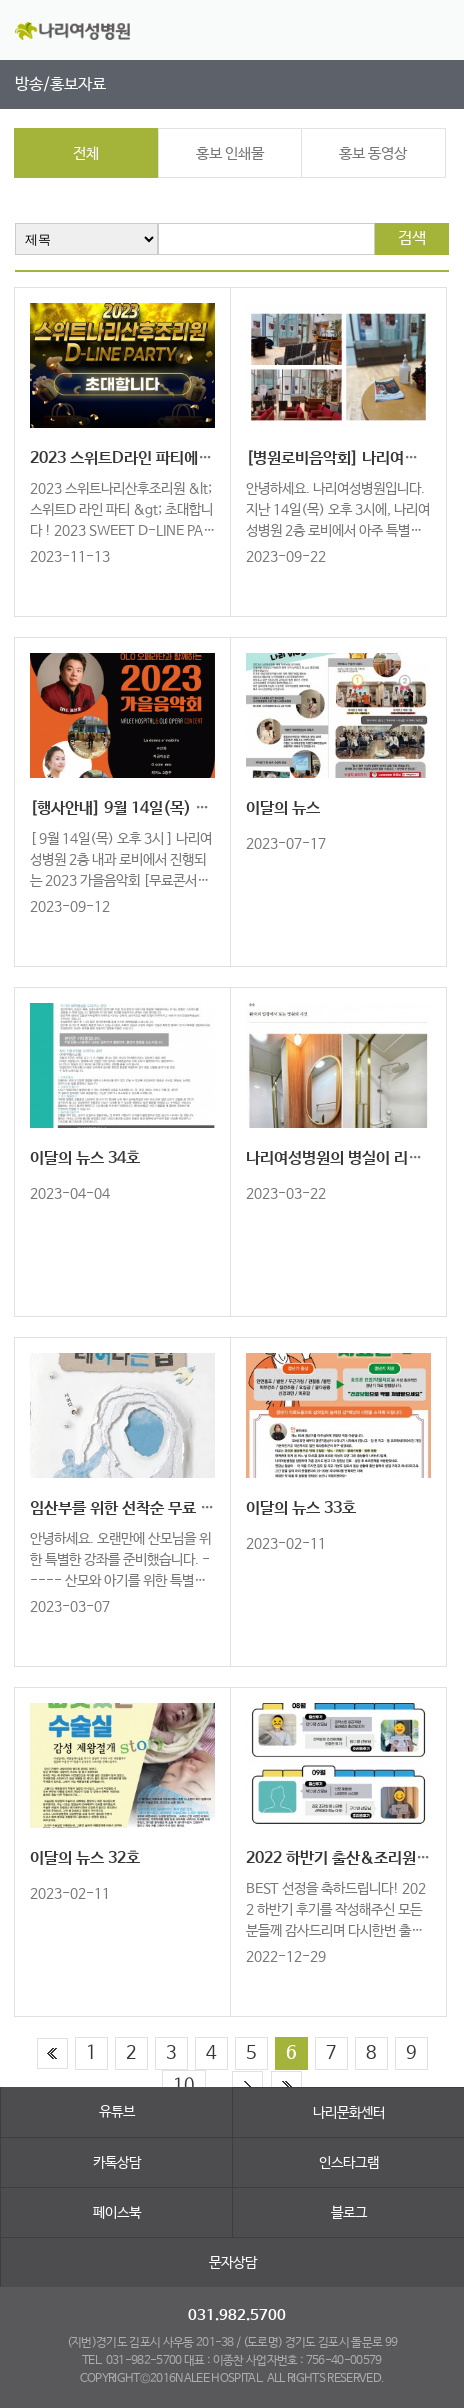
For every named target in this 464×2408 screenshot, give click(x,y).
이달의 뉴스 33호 (301, 1508)
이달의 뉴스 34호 (85, 1158)
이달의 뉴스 (283, 808)
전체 (86, 153)
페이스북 (117, 2213)
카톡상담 (117, 2163)
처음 (52, 2053)
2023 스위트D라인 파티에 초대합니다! (154, 458)
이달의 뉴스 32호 (85, 1858)
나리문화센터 (349, 2113)
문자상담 (233, 2263)
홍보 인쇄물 (230, 153)
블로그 (349, 2213)
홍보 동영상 (373, 153)
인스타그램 (349, 2163)
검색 (412, 238)
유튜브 (117, 2112)
